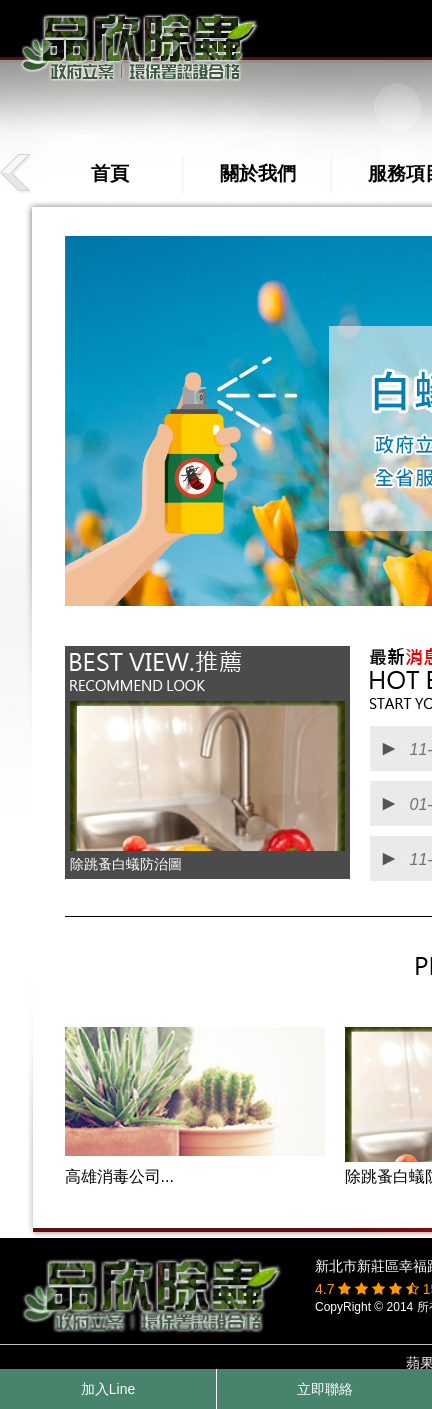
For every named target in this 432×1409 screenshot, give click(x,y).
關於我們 (258, 173)
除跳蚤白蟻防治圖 (126, 864)
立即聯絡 (325, 1389)
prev (17, 173)
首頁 (110, 173)
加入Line (108, 1389)
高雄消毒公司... (119, 1176)
